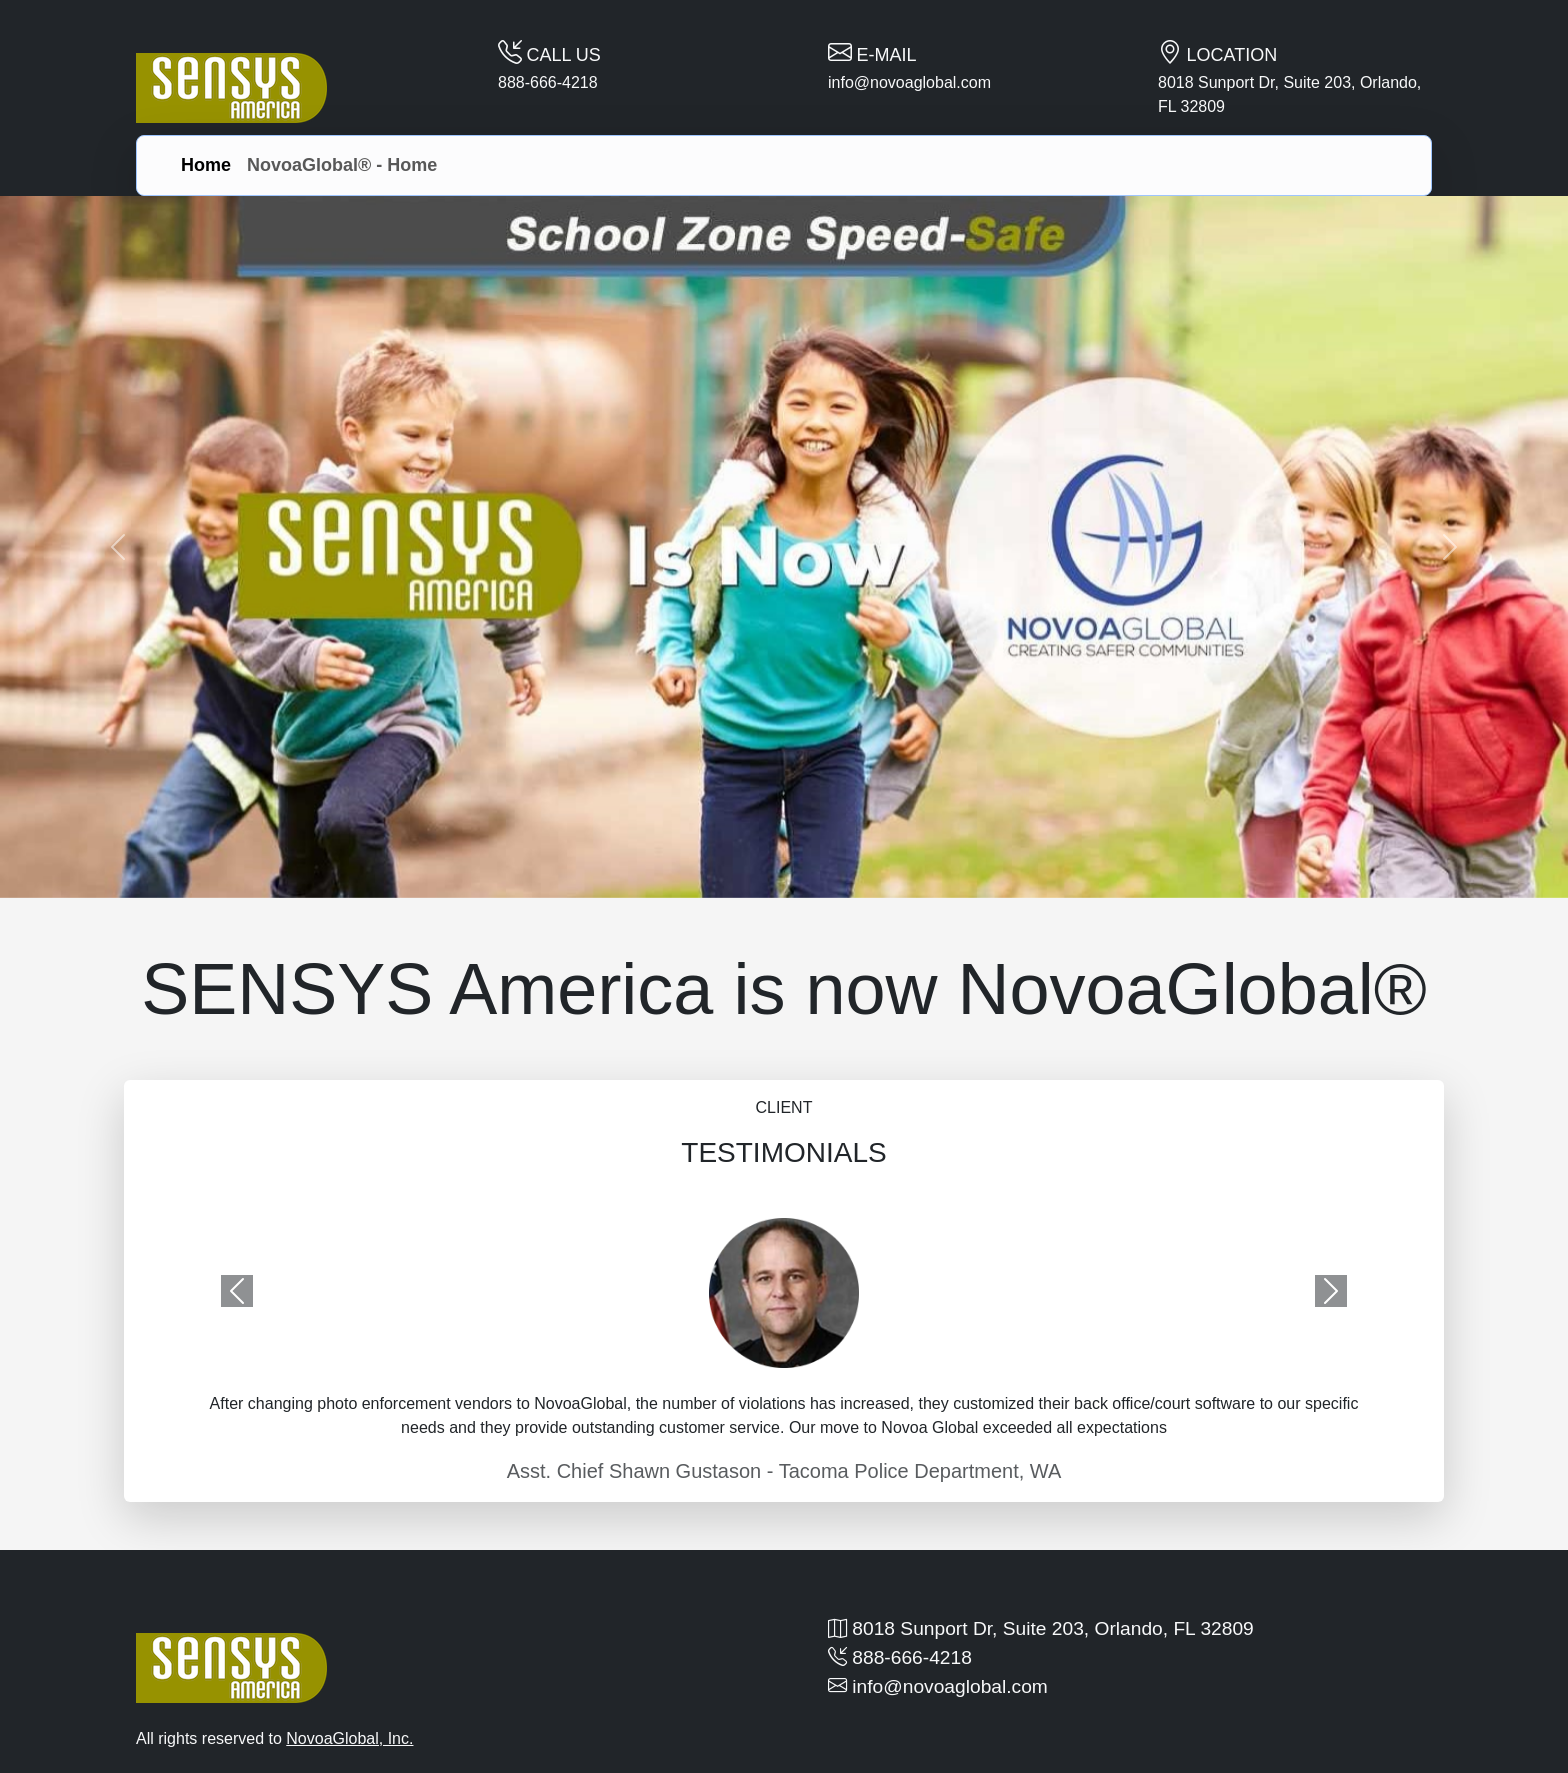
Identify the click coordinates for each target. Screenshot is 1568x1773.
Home (206, 165)
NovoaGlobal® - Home (342, 165)
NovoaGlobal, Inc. (349, 1738)
